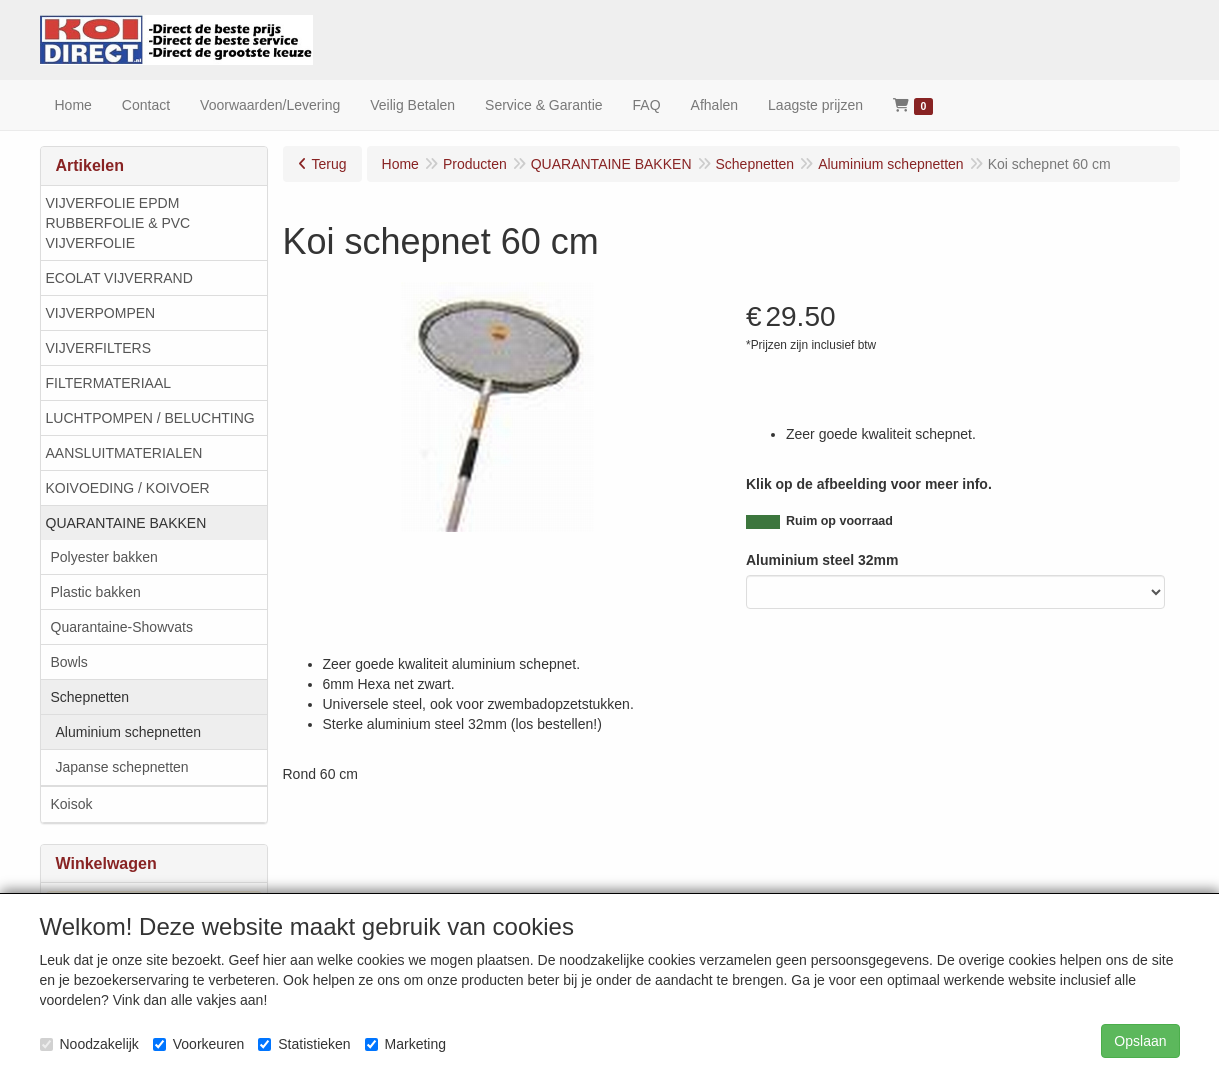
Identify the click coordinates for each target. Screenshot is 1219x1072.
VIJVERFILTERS (99, 348)
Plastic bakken (96, 592)
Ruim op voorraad (839, 521)
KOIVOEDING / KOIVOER (128, 488)
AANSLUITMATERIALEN (124, 453)
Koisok (72, 804)
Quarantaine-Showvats (122, 627)
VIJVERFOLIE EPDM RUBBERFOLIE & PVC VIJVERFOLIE (118, 223)
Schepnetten (90, 697)
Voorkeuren (199, 1044)
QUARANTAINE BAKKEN (126, 523)
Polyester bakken (104, 557)
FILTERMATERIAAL (109, 383)
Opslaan (1140, 1041)
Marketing (405, 1044)
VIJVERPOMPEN (101, 313)
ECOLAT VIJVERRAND (119, 278)
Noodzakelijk (89, 1044)
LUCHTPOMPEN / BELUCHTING (150, 418)
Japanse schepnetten (122, 767)
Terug (329, 164)
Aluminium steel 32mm (822, 560)
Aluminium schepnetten (129, 732)
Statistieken (304, 1044)
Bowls (69, 662)
